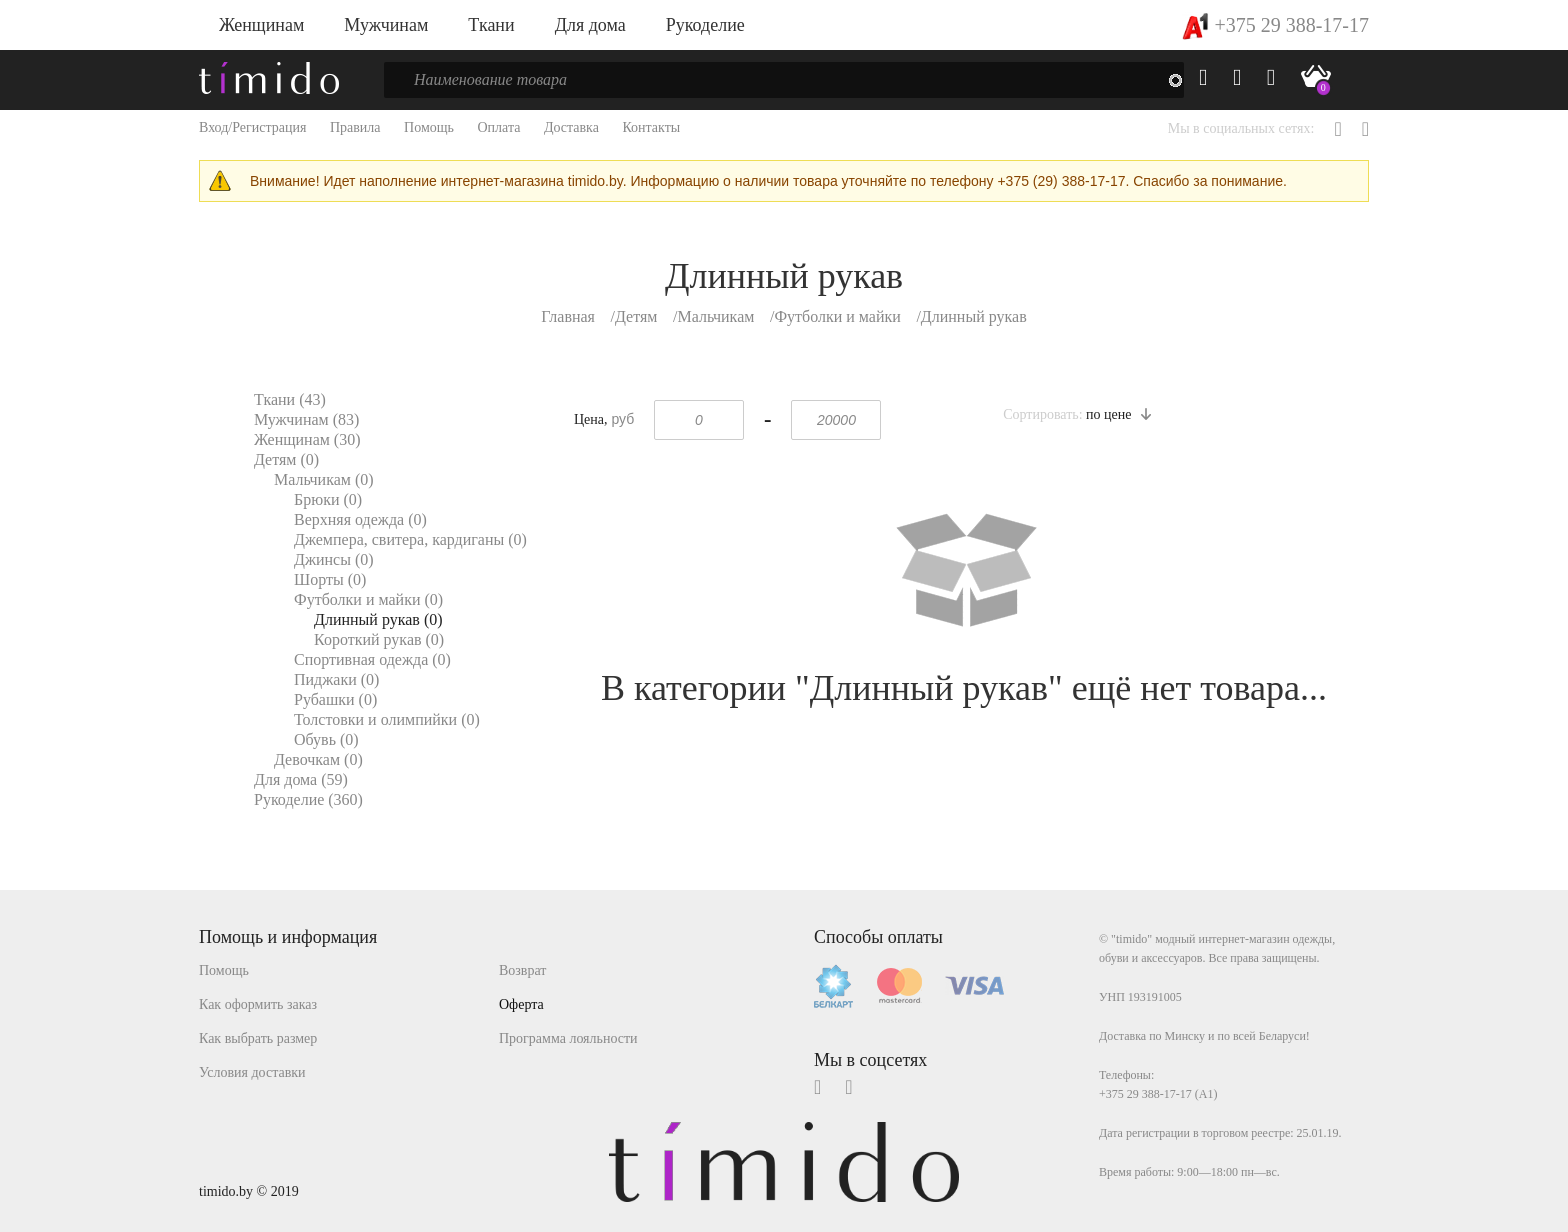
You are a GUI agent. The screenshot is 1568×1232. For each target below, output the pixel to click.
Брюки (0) (328, 499)
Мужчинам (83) (306, 419)
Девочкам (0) (318, 759)
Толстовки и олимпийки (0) (387, 719)
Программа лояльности (568, 1038)
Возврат (522, 970)
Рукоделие (705, 25)
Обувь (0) (326, 739)
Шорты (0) (330, 579)
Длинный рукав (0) (378, 619)
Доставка (571, 127)
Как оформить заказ (258, 1004)
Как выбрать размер (258, 1038)
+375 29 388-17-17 (1275, 25)
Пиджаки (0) (336, 679)
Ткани (491, 25)
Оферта (521, 1004)
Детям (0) (286, 459)
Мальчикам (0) (324, 479)
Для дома (590, 25)
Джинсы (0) (334, 559)
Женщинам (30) (307, 439)
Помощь (429, 127)
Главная (568, 316)
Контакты (651, 127)
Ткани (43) (290, 399)
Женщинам (261, 25)
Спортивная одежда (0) (372, 659)
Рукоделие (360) (308, 799)
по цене (1118, 414)
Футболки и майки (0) (368, 599)
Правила (355, 127)
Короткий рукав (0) (379, 639)
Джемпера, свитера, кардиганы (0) (410, 539)
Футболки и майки (837, 316)
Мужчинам (386, 25)
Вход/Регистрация (252, 127)
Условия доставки (252, 1072)
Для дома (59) (301, 779)
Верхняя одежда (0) (360, 519)
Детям (636, 316)
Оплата (498, 127)
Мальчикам (715, 316)
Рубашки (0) (335, 699)
